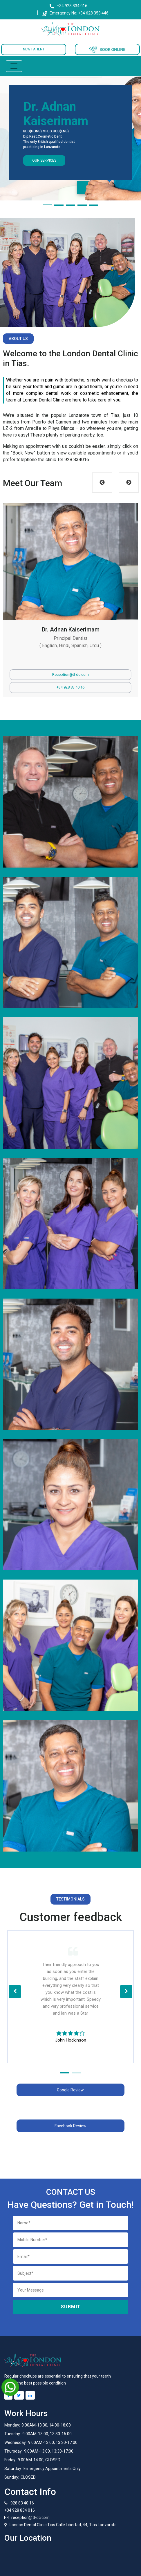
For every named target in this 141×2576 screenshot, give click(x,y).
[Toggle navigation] (14, 66)
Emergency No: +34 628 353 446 (75, 13)
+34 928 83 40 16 (70, 687)
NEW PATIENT (33, 49)
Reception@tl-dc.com (70, 674)
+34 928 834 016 (72, 5)
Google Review (70, 2090)
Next (129, 482)
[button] (47, 205)
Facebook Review (70, 2126)
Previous (102, 482)
